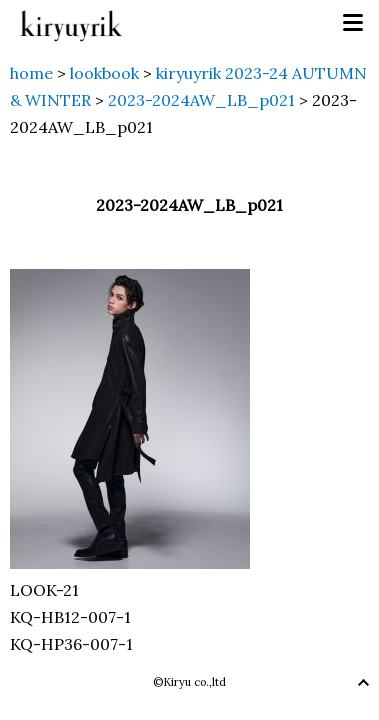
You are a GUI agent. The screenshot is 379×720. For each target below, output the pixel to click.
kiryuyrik (71, 23)
